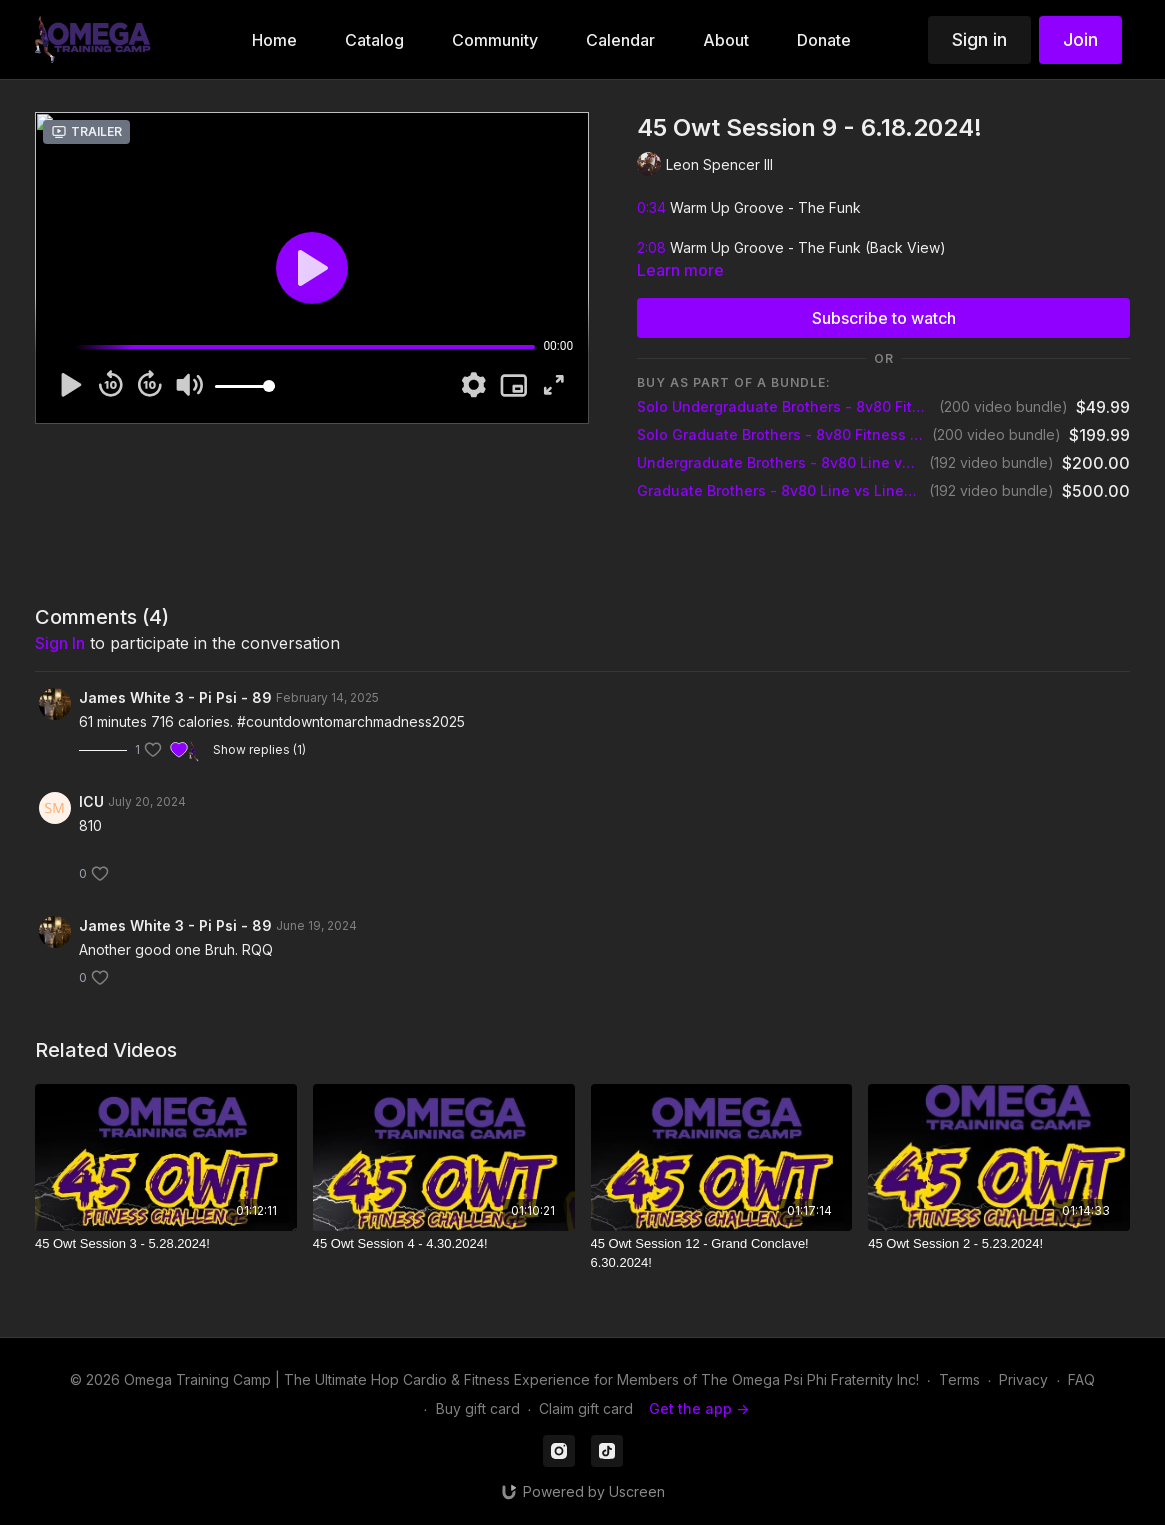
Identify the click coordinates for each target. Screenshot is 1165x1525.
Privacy (1023, 1379)
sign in (60, 643)
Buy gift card (478, 1408)
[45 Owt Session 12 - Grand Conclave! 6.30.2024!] (722, 1253)
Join (1080, 39)
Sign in (979, 39)
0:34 (651, 207)
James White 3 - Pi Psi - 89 (175, 697)
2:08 (651, 247)
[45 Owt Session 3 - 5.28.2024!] (166, 1244)
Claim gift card (586, 1408)
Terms (959, 1379)
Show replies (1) (259, 749)
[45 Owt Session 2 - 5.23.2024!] (999, 1244)
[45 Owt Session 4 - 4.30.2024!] (444, 1244)
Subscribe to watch (884, 318)
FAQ (1081, 1379)
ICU (91, 801)
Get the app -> (699, 1408)
